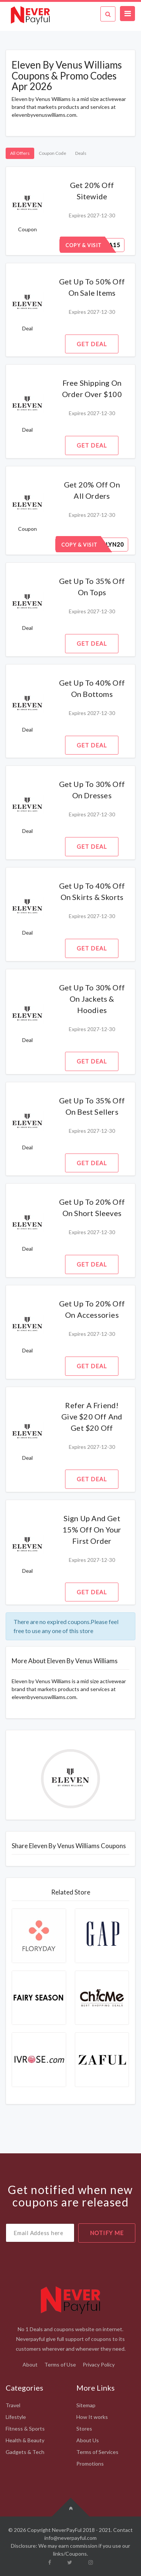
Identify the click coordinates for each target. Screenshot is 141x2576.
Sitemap (86, 2405)
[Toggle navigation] (127, 13)
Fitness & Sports (25, 2428)
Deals (80, 153)
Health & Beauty (25, 2440)
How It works (92, 2417)
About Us (87, 2440)
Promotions (90, 2463)
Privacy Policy (99, 2364)
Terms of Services (97, 2452)
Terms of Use (60, 2364)
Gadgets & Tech (25, 2452)
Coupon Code (52, 153)
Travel (13, 2405)
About (30, 2364)
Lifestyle (16, 2417)
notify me (107, 2232)
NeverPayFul (67, 2530)
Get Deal (92, 344)
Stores (84, 2428)
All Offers (20, 153)
